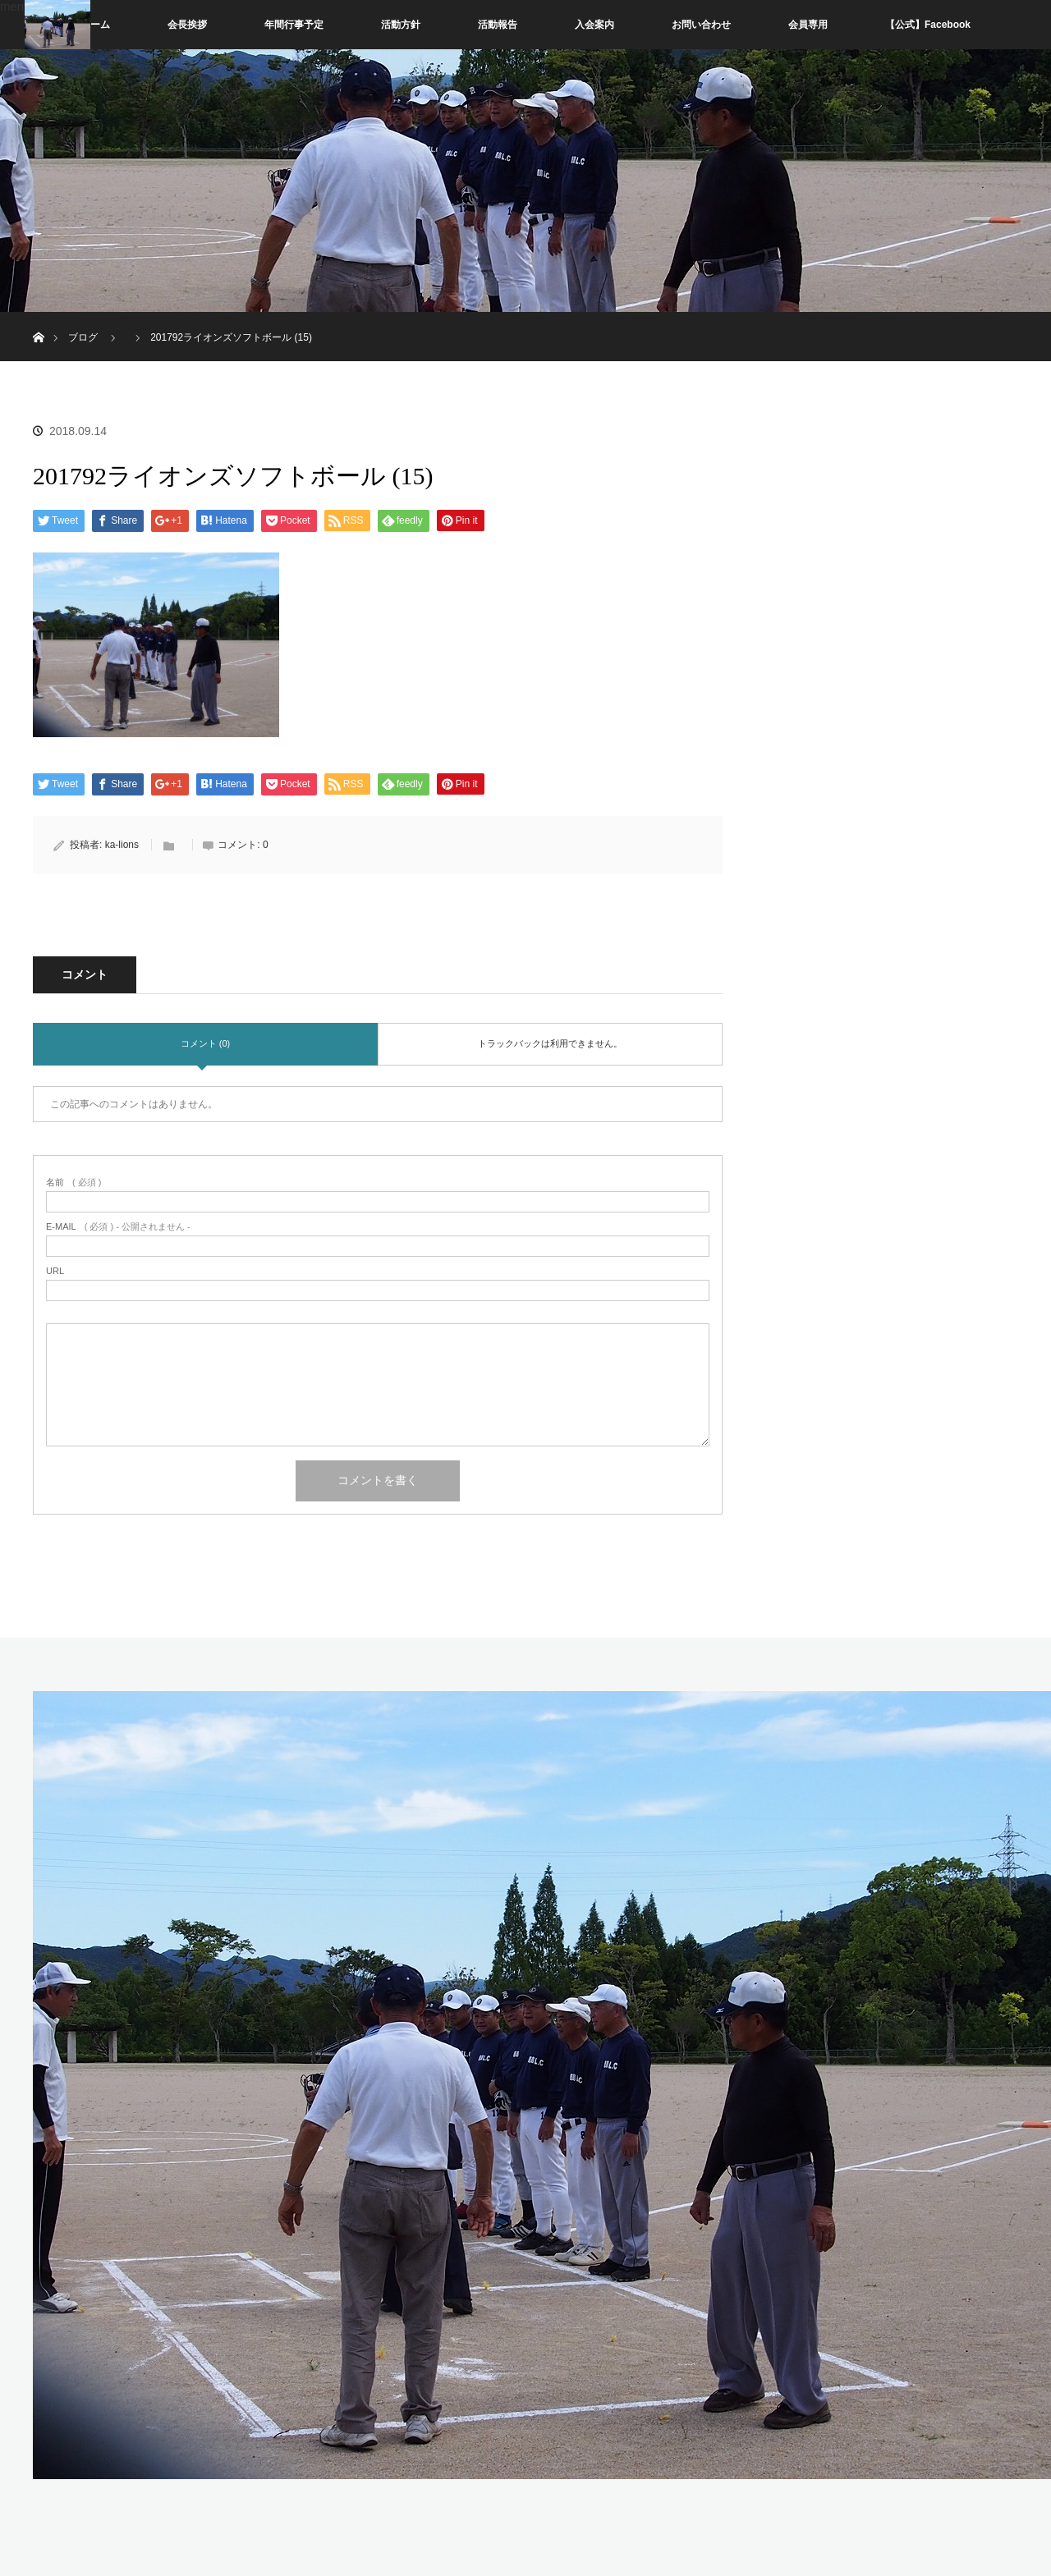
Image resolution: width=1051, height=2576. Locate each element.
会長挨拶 (187, 24)
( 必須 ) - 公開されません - (118, 1226)
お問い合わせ (701, 24)
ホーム (95, 24)
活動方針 (400, 24)
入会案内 (594, 24)
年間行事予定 (294, 24)
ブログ (83, 337)
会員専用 (808, 24)
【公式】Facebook (928, 24)
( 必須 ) (73, 1182)
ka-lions (122, 844)
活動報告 (497, 24)
